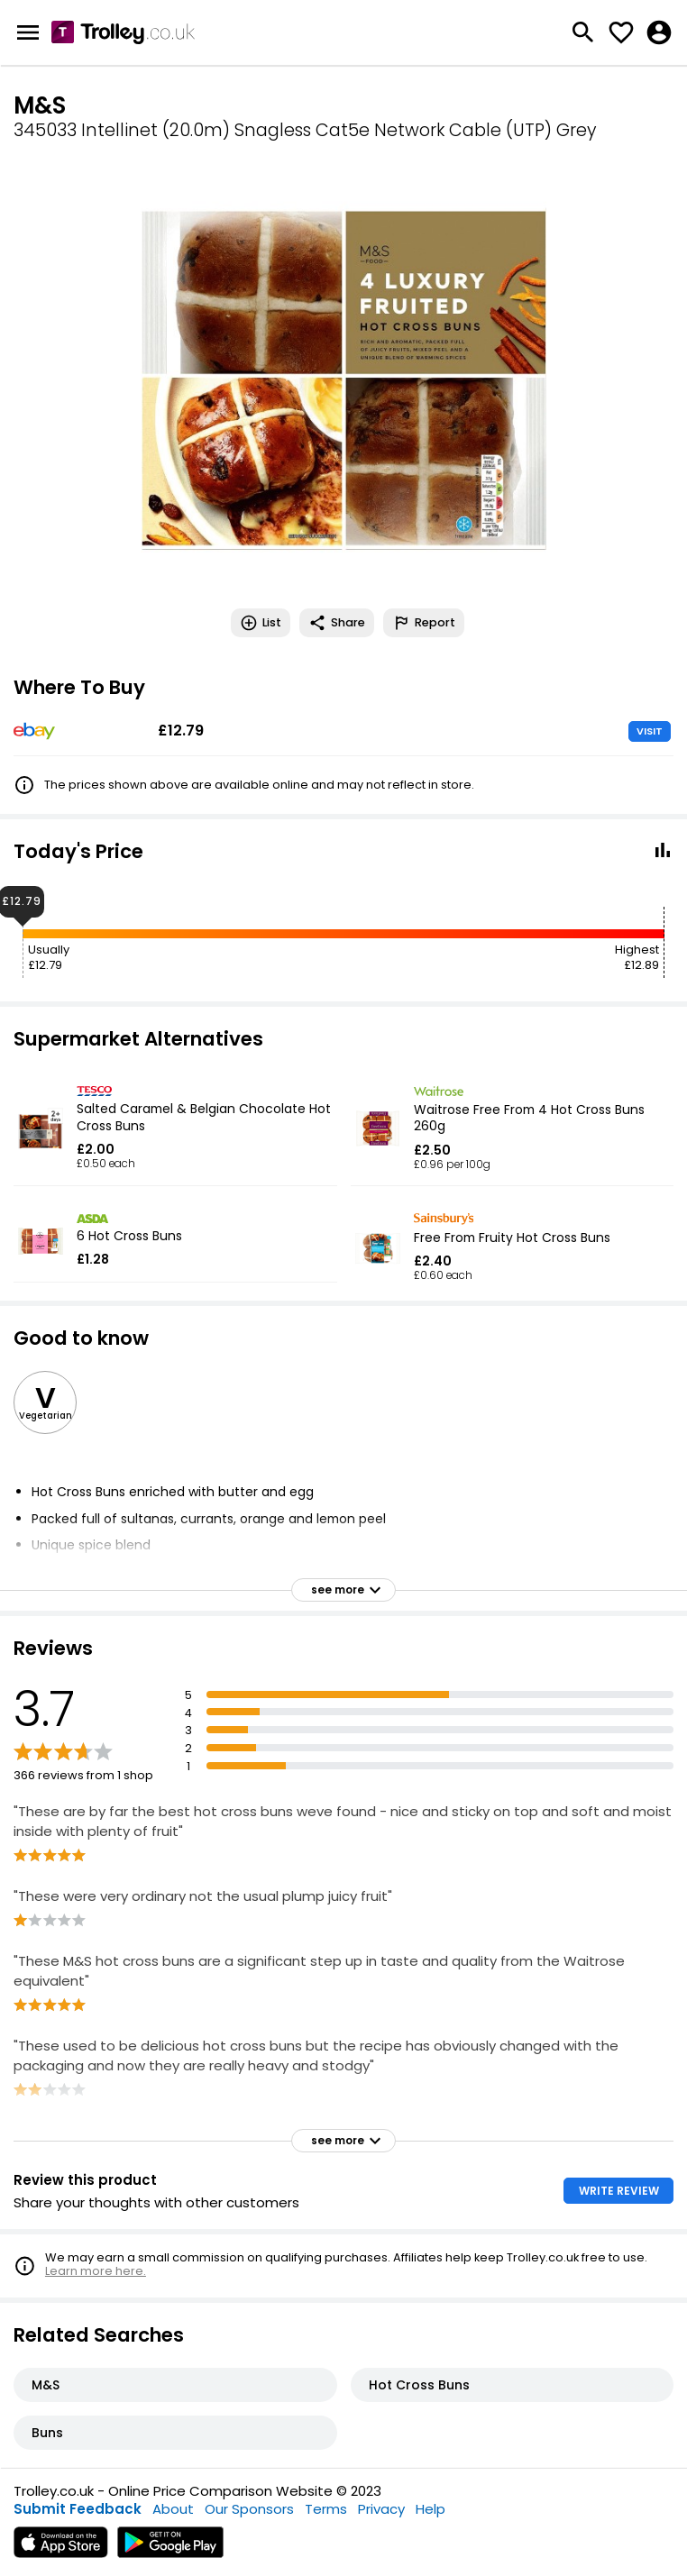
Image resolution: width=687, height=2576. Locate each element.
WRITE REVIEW (619, 2190)
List (260, 623)
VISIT (650, 731)
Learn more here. (95, 2270)
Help (430, 2508)
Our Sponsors (249, 2508)
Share (336, 623)
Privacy (381, 2508)
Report (423, 623)
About (173, 2508)
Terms (326, 2508)
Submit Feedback (78, 2508)
